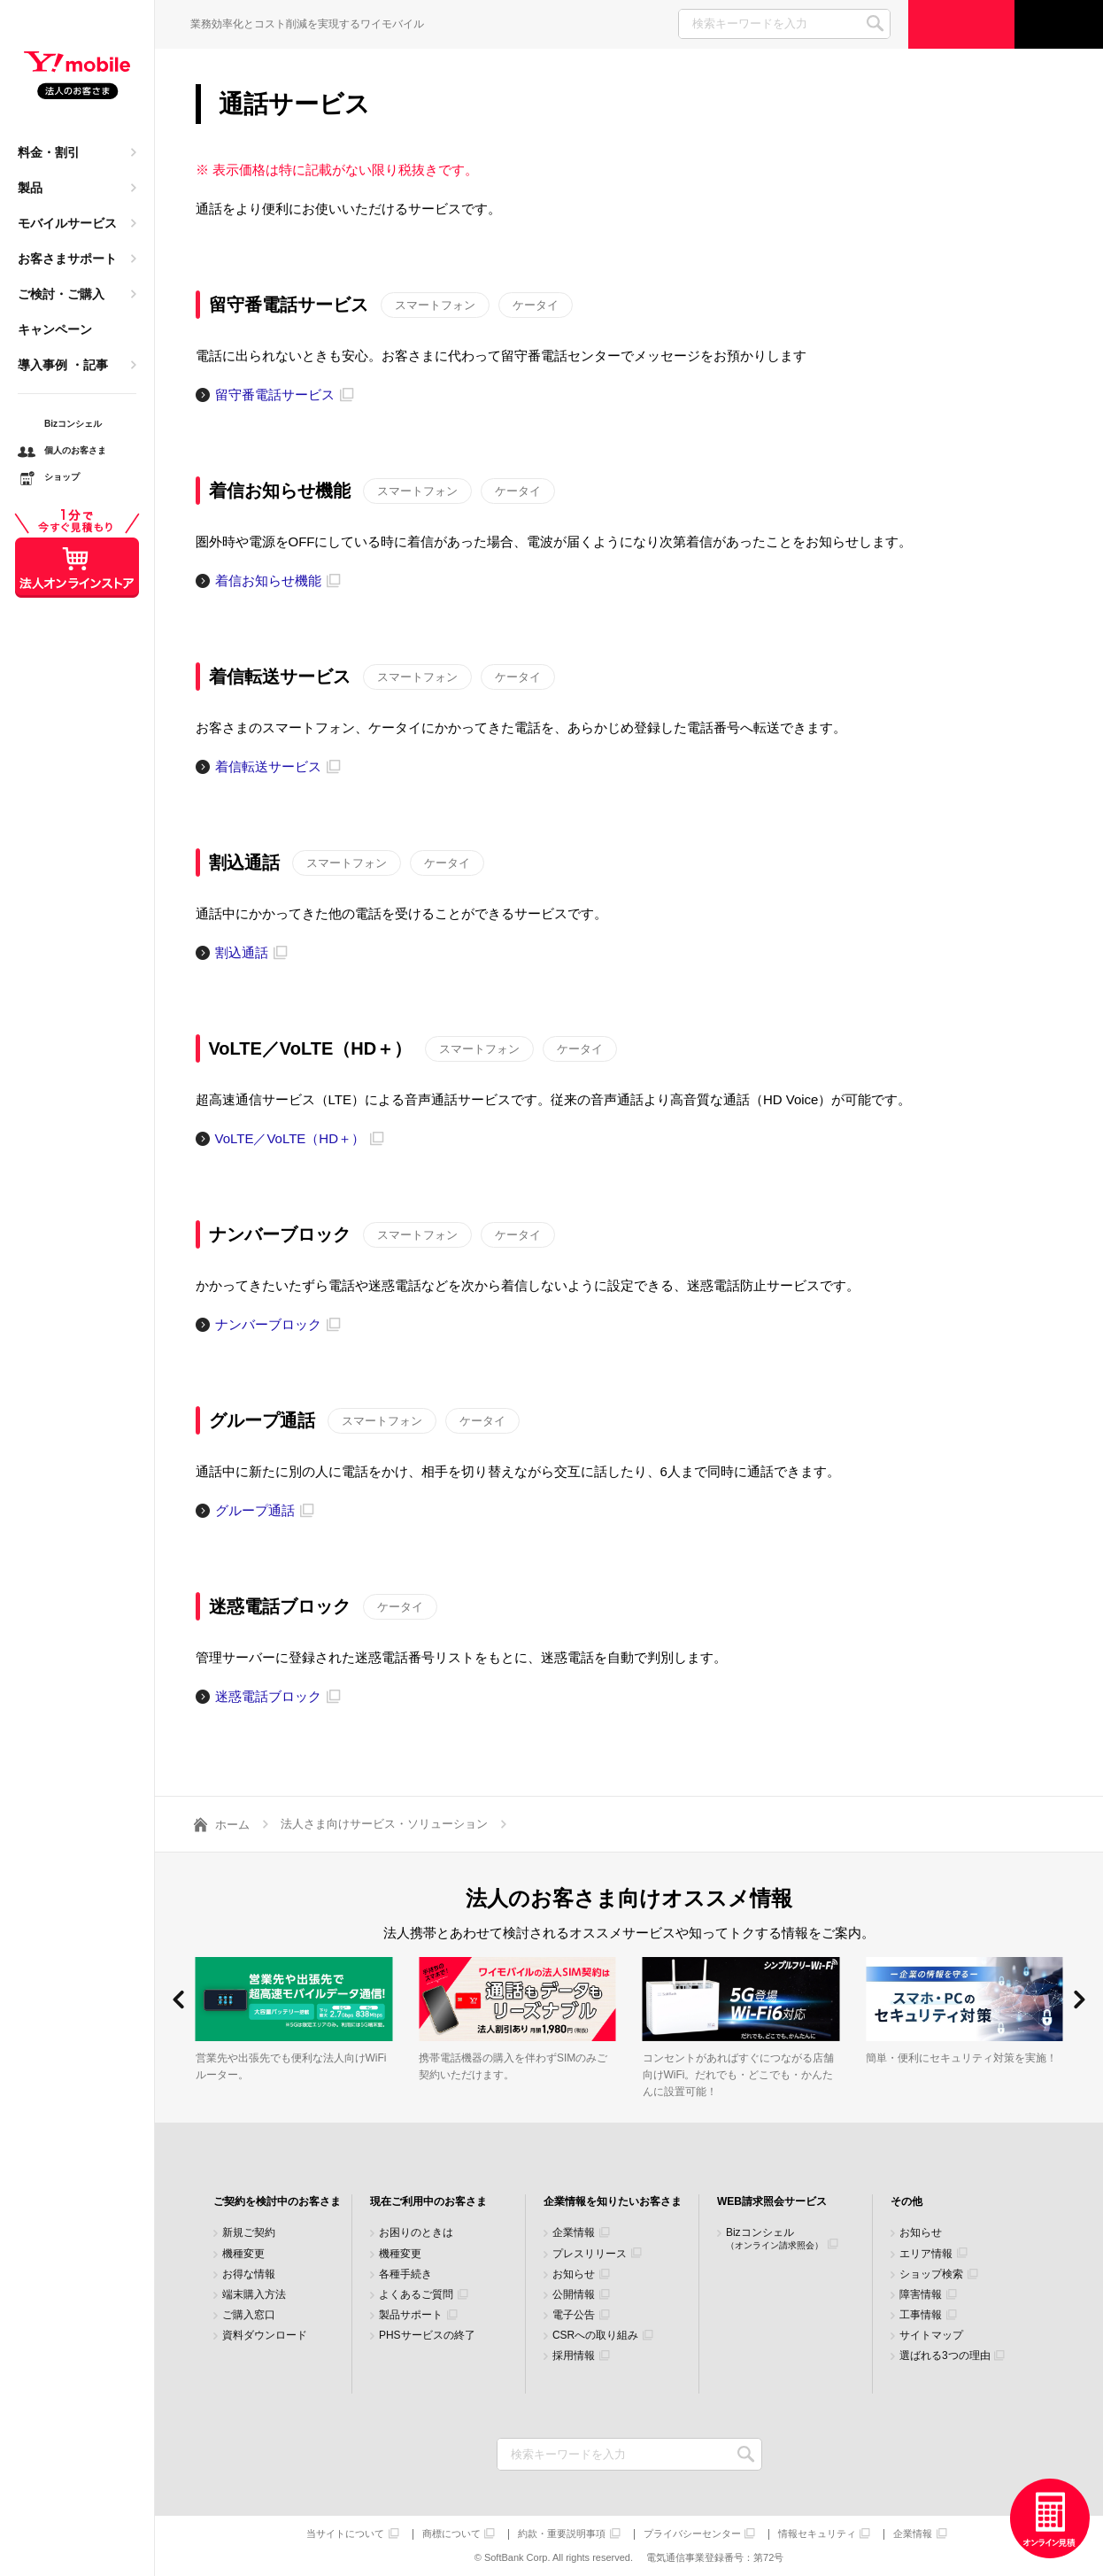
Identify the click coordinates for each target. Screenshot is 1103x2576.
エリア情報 (926, 2254)
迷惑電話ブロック (268, 1696)
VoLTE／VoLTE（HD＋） (290, 1138)
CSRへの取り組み (595, 2335)
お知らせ (573, 2274)
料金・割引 (49, 152)
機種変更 (243, 2254)
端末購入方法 (254, 2295)
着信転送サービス (268, 766)
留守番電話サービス (275, 394)
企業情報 (573, 2233)
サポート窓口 (1058, 24)
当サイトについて (345, 2534)
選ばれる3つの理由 (945, 2356)
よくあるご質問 (416, 2295)
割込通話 (241, 952)
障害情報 (920, 2295)
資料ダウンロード (264, 2335)
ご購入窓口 (248, 2315)
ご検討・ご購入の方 (961, 24)
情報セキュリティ (817, 2534)
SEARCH (875, 23)
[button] (178, 1999)
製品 (30, 188)
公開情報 (573, 2295)
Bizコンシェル (774, 2238)
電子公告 (573, 2315)
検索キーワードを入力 (746, 2454)
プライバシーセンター (692, 2534)
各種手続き (405, 2274)
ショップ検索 (931, 2274)
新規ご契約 (248, 2233)
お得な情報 (248, 2274)
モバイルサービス (67, 223)
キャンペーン (55, 329)
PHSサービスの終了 (427, 2335)
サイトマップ (931, 2335)
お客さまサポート (67, 258)
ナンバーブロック (268, 1324)
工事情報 (920, 2315)
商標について (451, 2534)
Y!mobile (77, 76)
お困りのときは (416, 2233)
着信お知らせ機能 (268, 580)
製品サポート (411, 2315)
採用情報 (573, 2356)
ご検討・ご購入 (61, 294)
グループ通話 (255, 1510)
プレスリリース (589, 2254)
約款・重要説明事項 (561, 2534)
